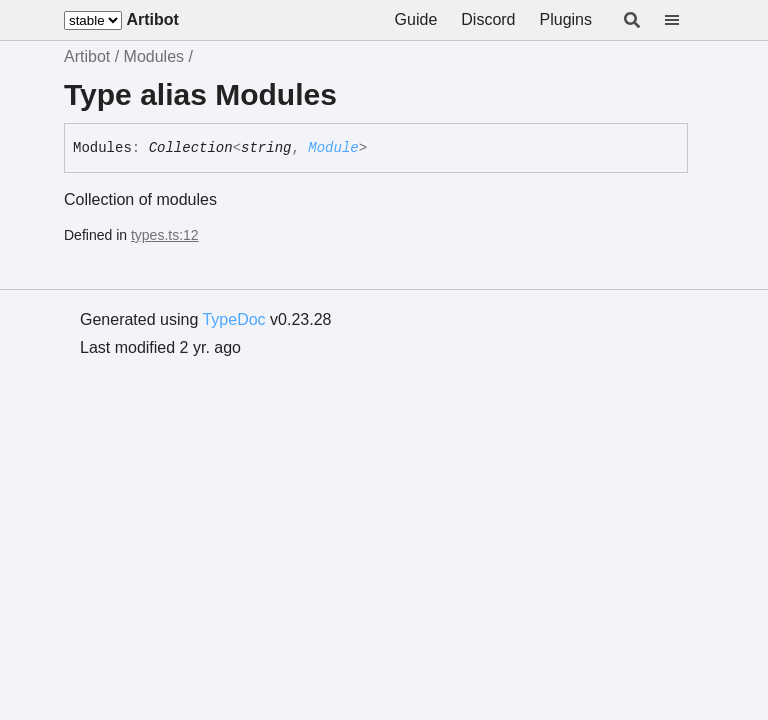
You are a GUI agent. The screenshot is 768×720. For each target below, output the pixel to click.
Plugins (566, 19)
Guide (416, 19)
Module (333, 148)
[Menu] (684, 20)
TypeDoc (233, 319)
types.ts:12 (165, 235)
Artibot (152, 19)
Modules (154, 56)
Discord (488, 19)
